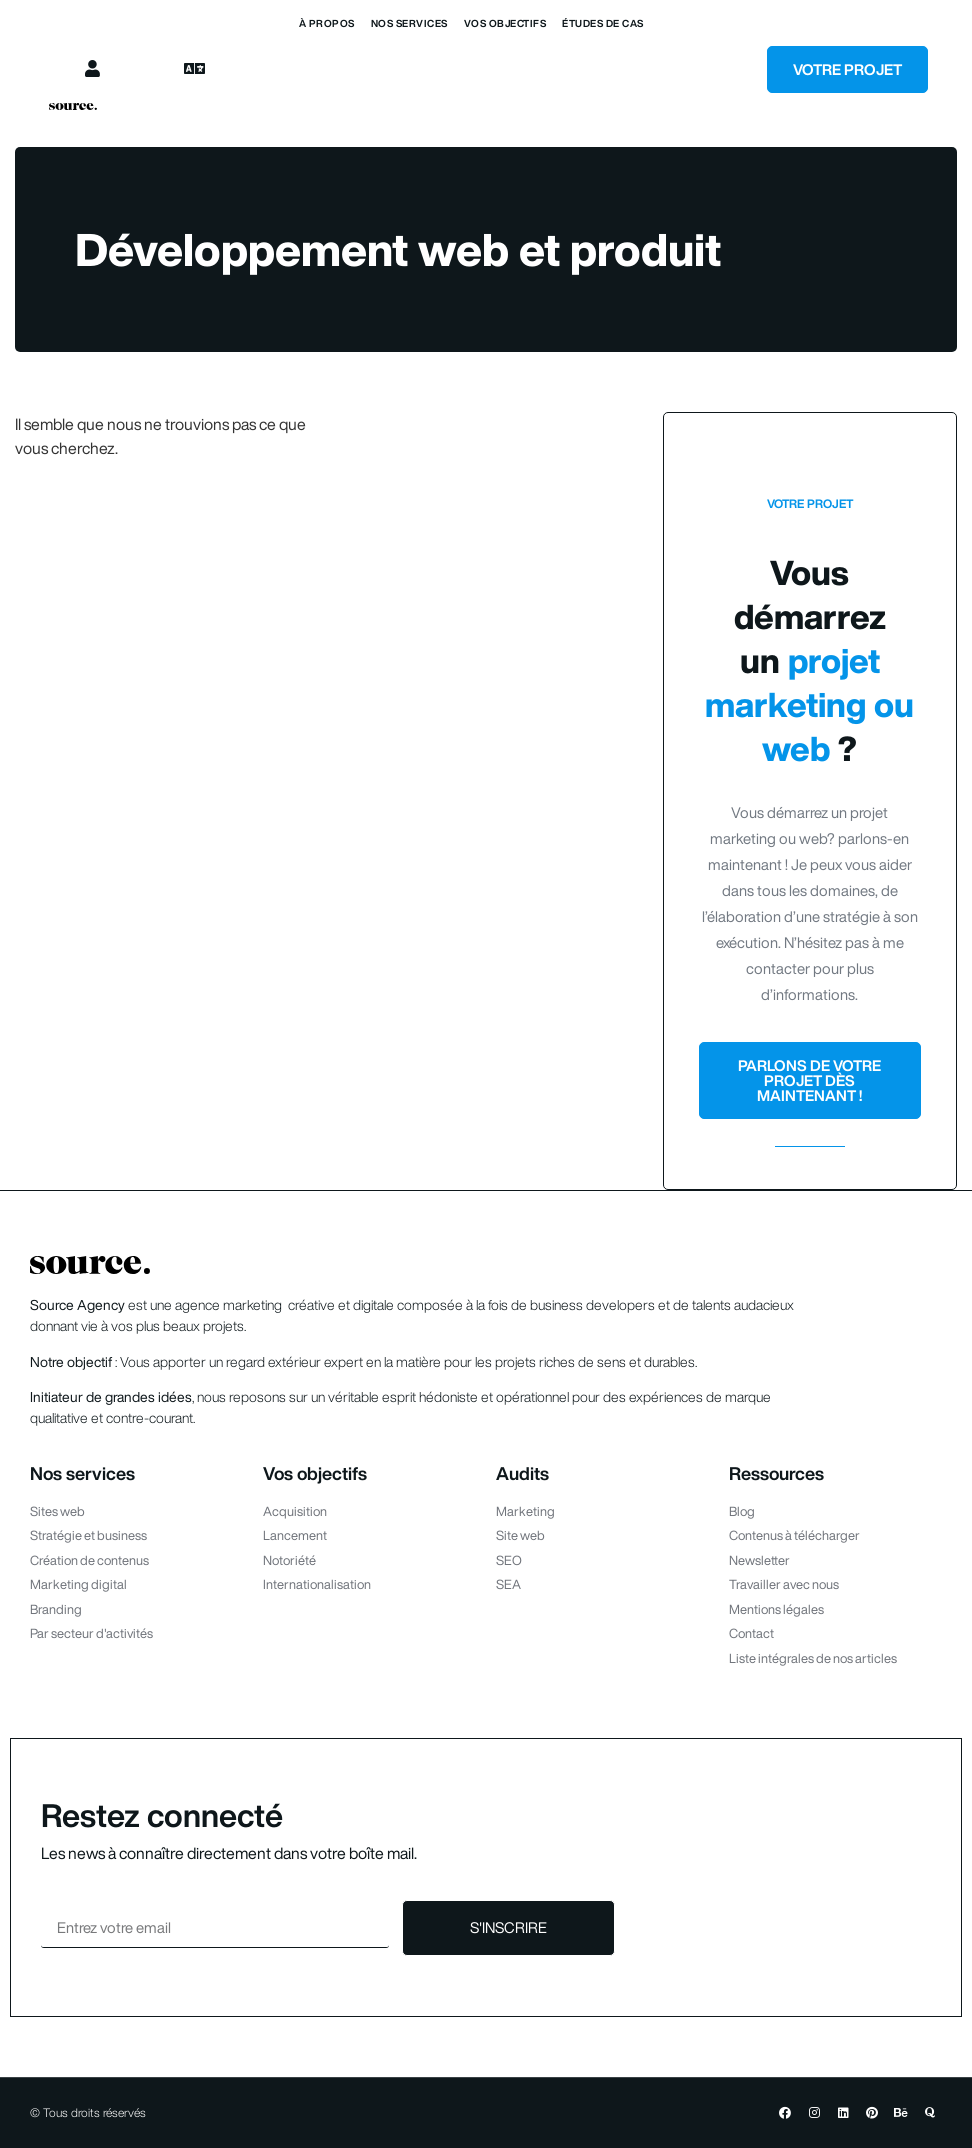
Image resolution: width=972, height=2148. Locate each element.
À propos (327, 23)
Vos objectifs (505, 23)
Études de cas (603, 23)
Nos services (409, 23)
